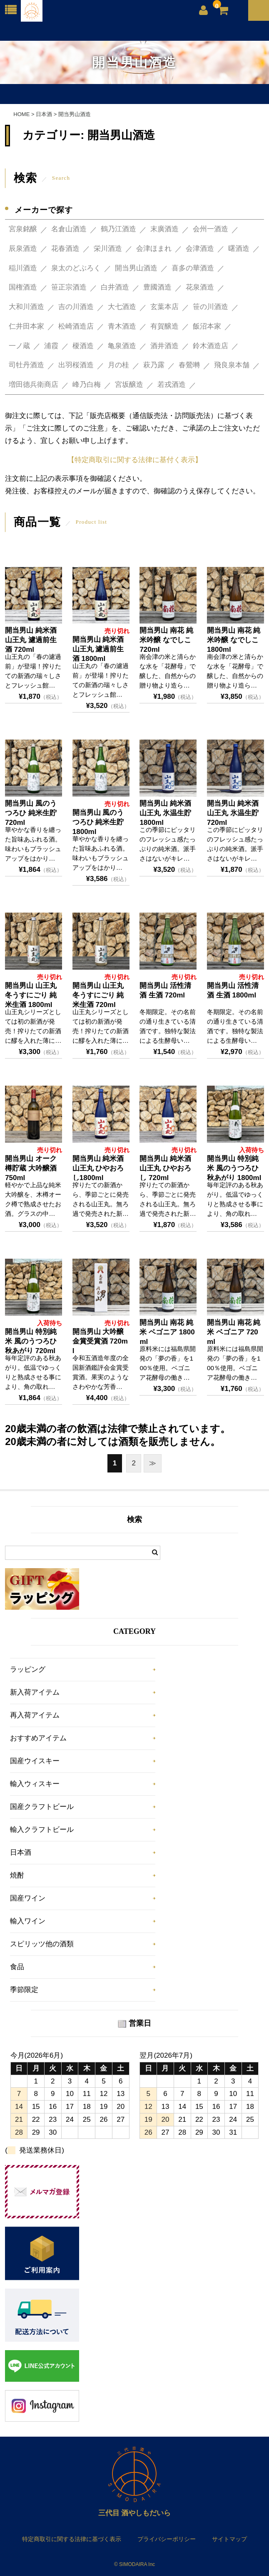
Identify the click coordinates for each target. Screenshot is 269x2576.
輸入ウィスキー (35, 1784)
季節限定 (24, 1990)
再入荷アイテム (35, 1715)
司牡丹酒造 (26, 365)
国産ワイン (27, 1898)
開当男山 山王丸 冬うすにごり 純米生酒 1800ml (31, 995)
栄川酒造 (108, 248)
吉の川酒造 (76, 307)
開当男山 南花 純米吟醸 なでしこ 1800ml (233, 639)
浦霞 (51, 346)
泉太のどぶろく (76, 268)
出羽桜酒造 (76, 365)
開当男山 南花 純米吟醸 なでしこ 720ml (166, 639)
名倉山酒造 (69, 229)
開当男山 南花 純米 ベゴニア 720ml (233, 1332)
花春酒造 (65, 248)
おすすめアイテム (38, 1738)
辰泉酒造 (23, 248)
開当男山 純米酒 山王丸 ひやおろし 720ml (165, 1168)
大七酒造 (122, 307)
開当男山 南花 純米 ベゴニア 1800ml (166, 1332)
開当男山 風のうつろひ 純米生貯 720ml (31, 812)
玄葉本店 (164, 307)
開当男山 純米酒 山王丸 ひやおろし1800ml (98, 1168)
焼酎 (17, 1875)
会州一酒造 (210, 229)
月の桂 (118, 365)
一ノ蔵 (19, 346)
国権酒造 (23, 287)
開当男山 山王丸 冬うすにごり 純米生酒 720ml (98, 995)
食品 (17, 1967)
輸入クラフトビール (42, 1830)
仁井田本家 (26, 326)
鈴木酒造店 (210, 346)
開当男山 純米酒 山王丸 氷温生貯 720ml (233, 812)
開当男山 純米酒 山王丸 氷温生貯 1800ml (165, 812)
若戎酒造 (171, 385)
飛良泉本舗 (231, 365)
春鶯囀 (189, 365)
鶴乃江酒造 (118, 229)
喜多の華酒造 (193, 268)
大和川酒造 (26, 307)
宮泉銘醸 (23, 229)
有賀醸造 (164, 326)
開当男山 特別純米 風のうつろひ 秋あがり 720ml (31, 1341)
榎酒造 (83, 346)
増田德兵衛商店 (33, 385)
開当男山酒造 (136, 268)
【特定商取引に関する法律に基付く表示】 (134, 460)
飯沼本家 (207, 326)
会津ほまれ (154, 248)
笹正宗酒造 (69, 287)
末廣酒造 (164, 229)
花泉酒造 (200, 287)
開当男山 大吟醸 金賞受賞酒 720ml (100, 1341)
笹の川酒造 (210, 307)
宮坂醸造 (129, 385)
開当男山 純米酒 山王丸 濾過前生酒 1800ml (98, 649)
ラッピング (27, 1669)
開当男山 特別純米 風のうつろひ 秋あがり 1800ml (234, 1168)
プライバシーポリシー (166, 2539)
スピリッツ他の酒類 (42, 1944)
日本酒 (20, 1852)
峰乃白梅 (86, 385)
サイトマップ (229, 2539)
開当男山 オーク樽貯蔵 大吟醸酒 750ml (31, 1168)
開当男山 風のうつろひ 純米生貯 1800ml (98, 822)
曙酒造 (238, 248)
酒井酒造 (164, 346)
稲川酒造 (23, 268)
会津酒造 (200, 248)
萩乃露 (153, 365)
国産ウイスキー (35, 1761)
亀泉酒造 (122, 346)
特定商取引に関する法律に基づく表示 (71, 2539)
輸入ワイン (27, 1921)
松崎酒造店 (76, 326)
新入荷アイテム (35, 1692)
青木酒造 (122, 326)
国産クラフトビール (42, 1807)
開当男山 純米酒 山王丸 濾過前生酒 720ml (31, 639)
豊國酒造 (157, 287)
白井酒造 (115, 287)
